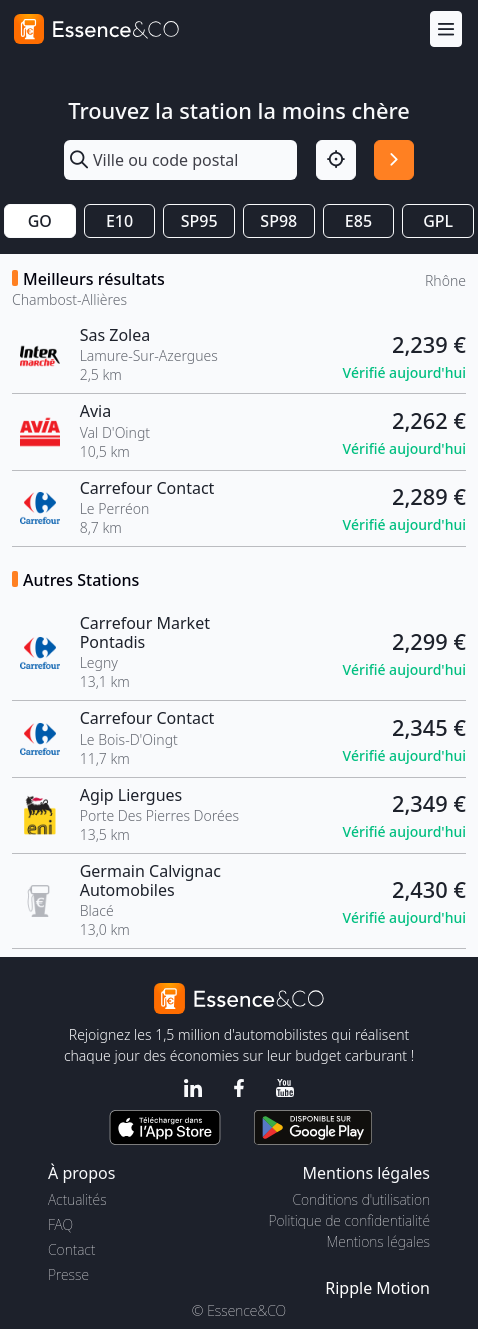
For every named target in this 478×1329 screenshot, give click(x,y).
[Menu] (446, 29)
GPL (438, 221)
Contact (71, 1249)
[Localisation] (336, 160)
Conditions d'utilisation (361, 1199)
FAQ (60, 1224)
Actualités (77, 1199)
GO (40, 221)
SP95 (199, 221)
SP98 (278, 221)
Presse (68, 1274)
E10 (119, 221)
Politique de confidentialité (349, 1220)
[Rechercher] (394, 160)
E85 (358, 221)
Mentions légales (378, 1241)
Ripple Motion (377, 1288)
